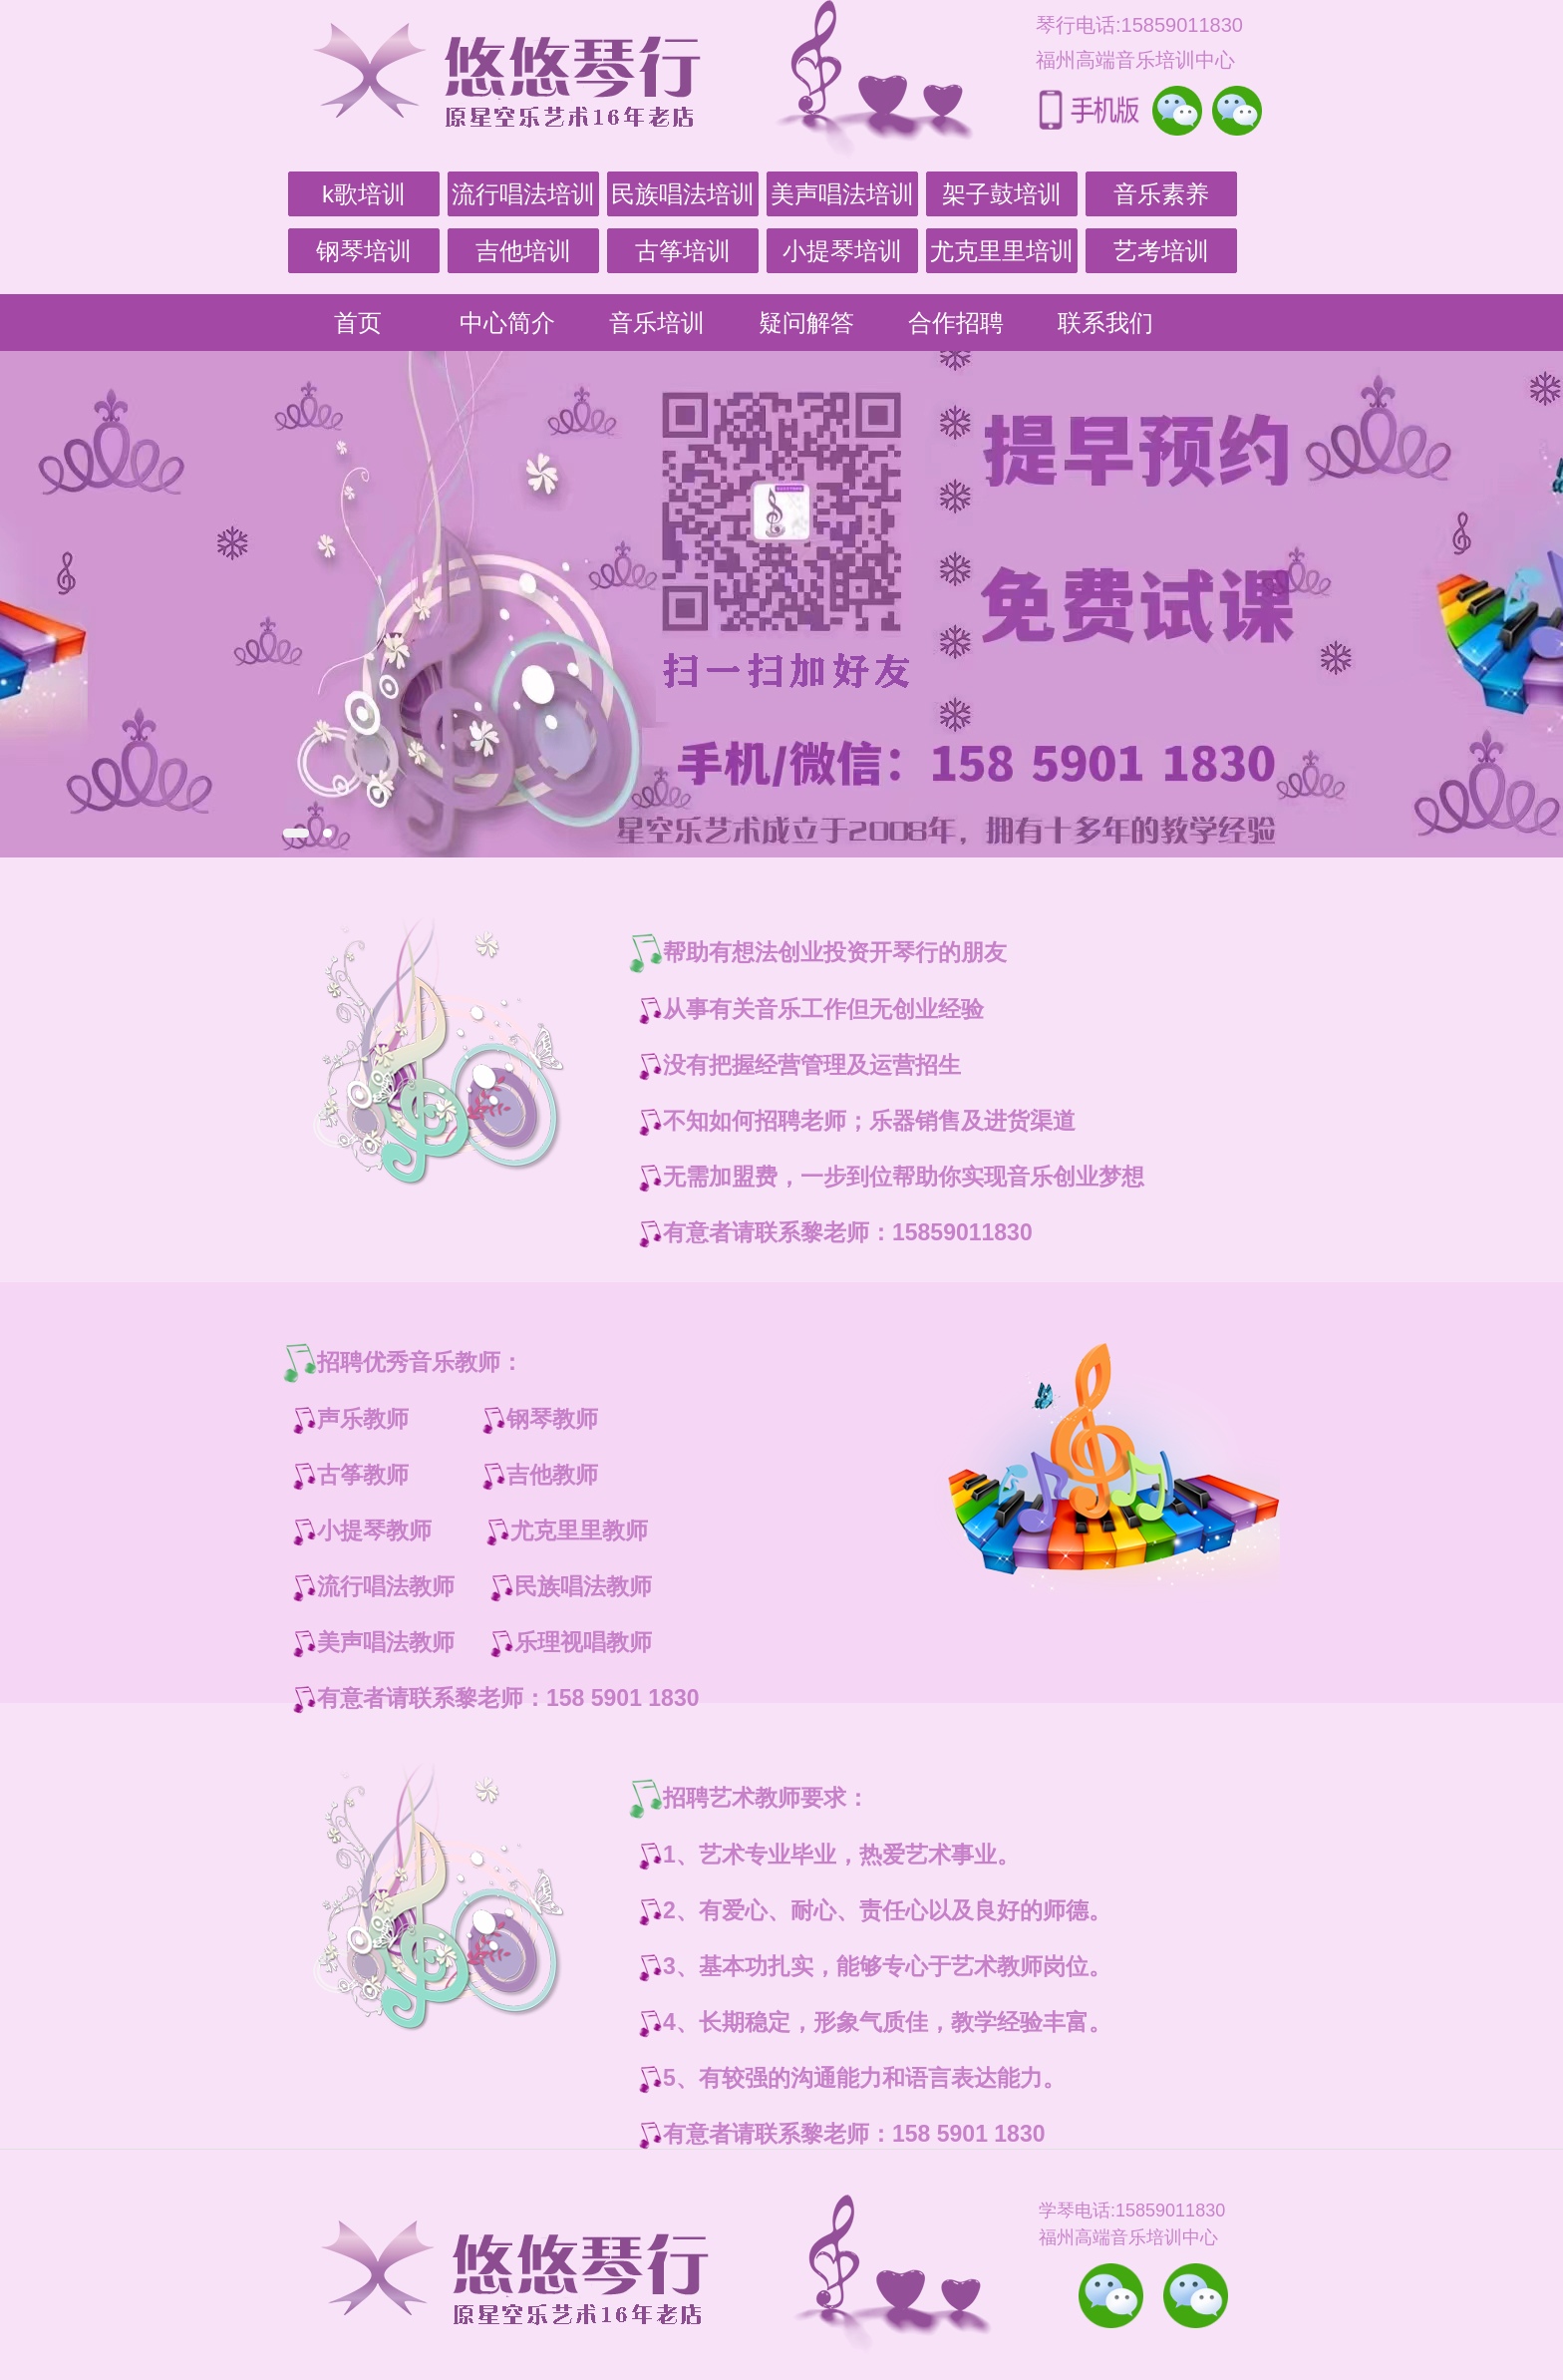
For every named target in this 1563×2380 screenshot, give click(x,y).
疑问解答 (806, 322)
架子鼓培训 (1002, 193)
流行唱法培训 (523, 193)
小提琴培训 (842, 250)
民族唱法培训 (683, 193)
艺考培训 (1161, 250)
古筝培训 (683, 250)
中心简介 (507, 322)
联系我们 (1105, 322)
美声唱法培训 (842, 193)
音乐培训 (657, 322)
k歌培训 (364, 193)
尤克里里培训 (1002, 250)
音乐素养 (1161, 193)
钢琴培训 (364, 250)
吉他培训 (523, 250)
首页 (358, 322)
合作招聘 (956, 322)
